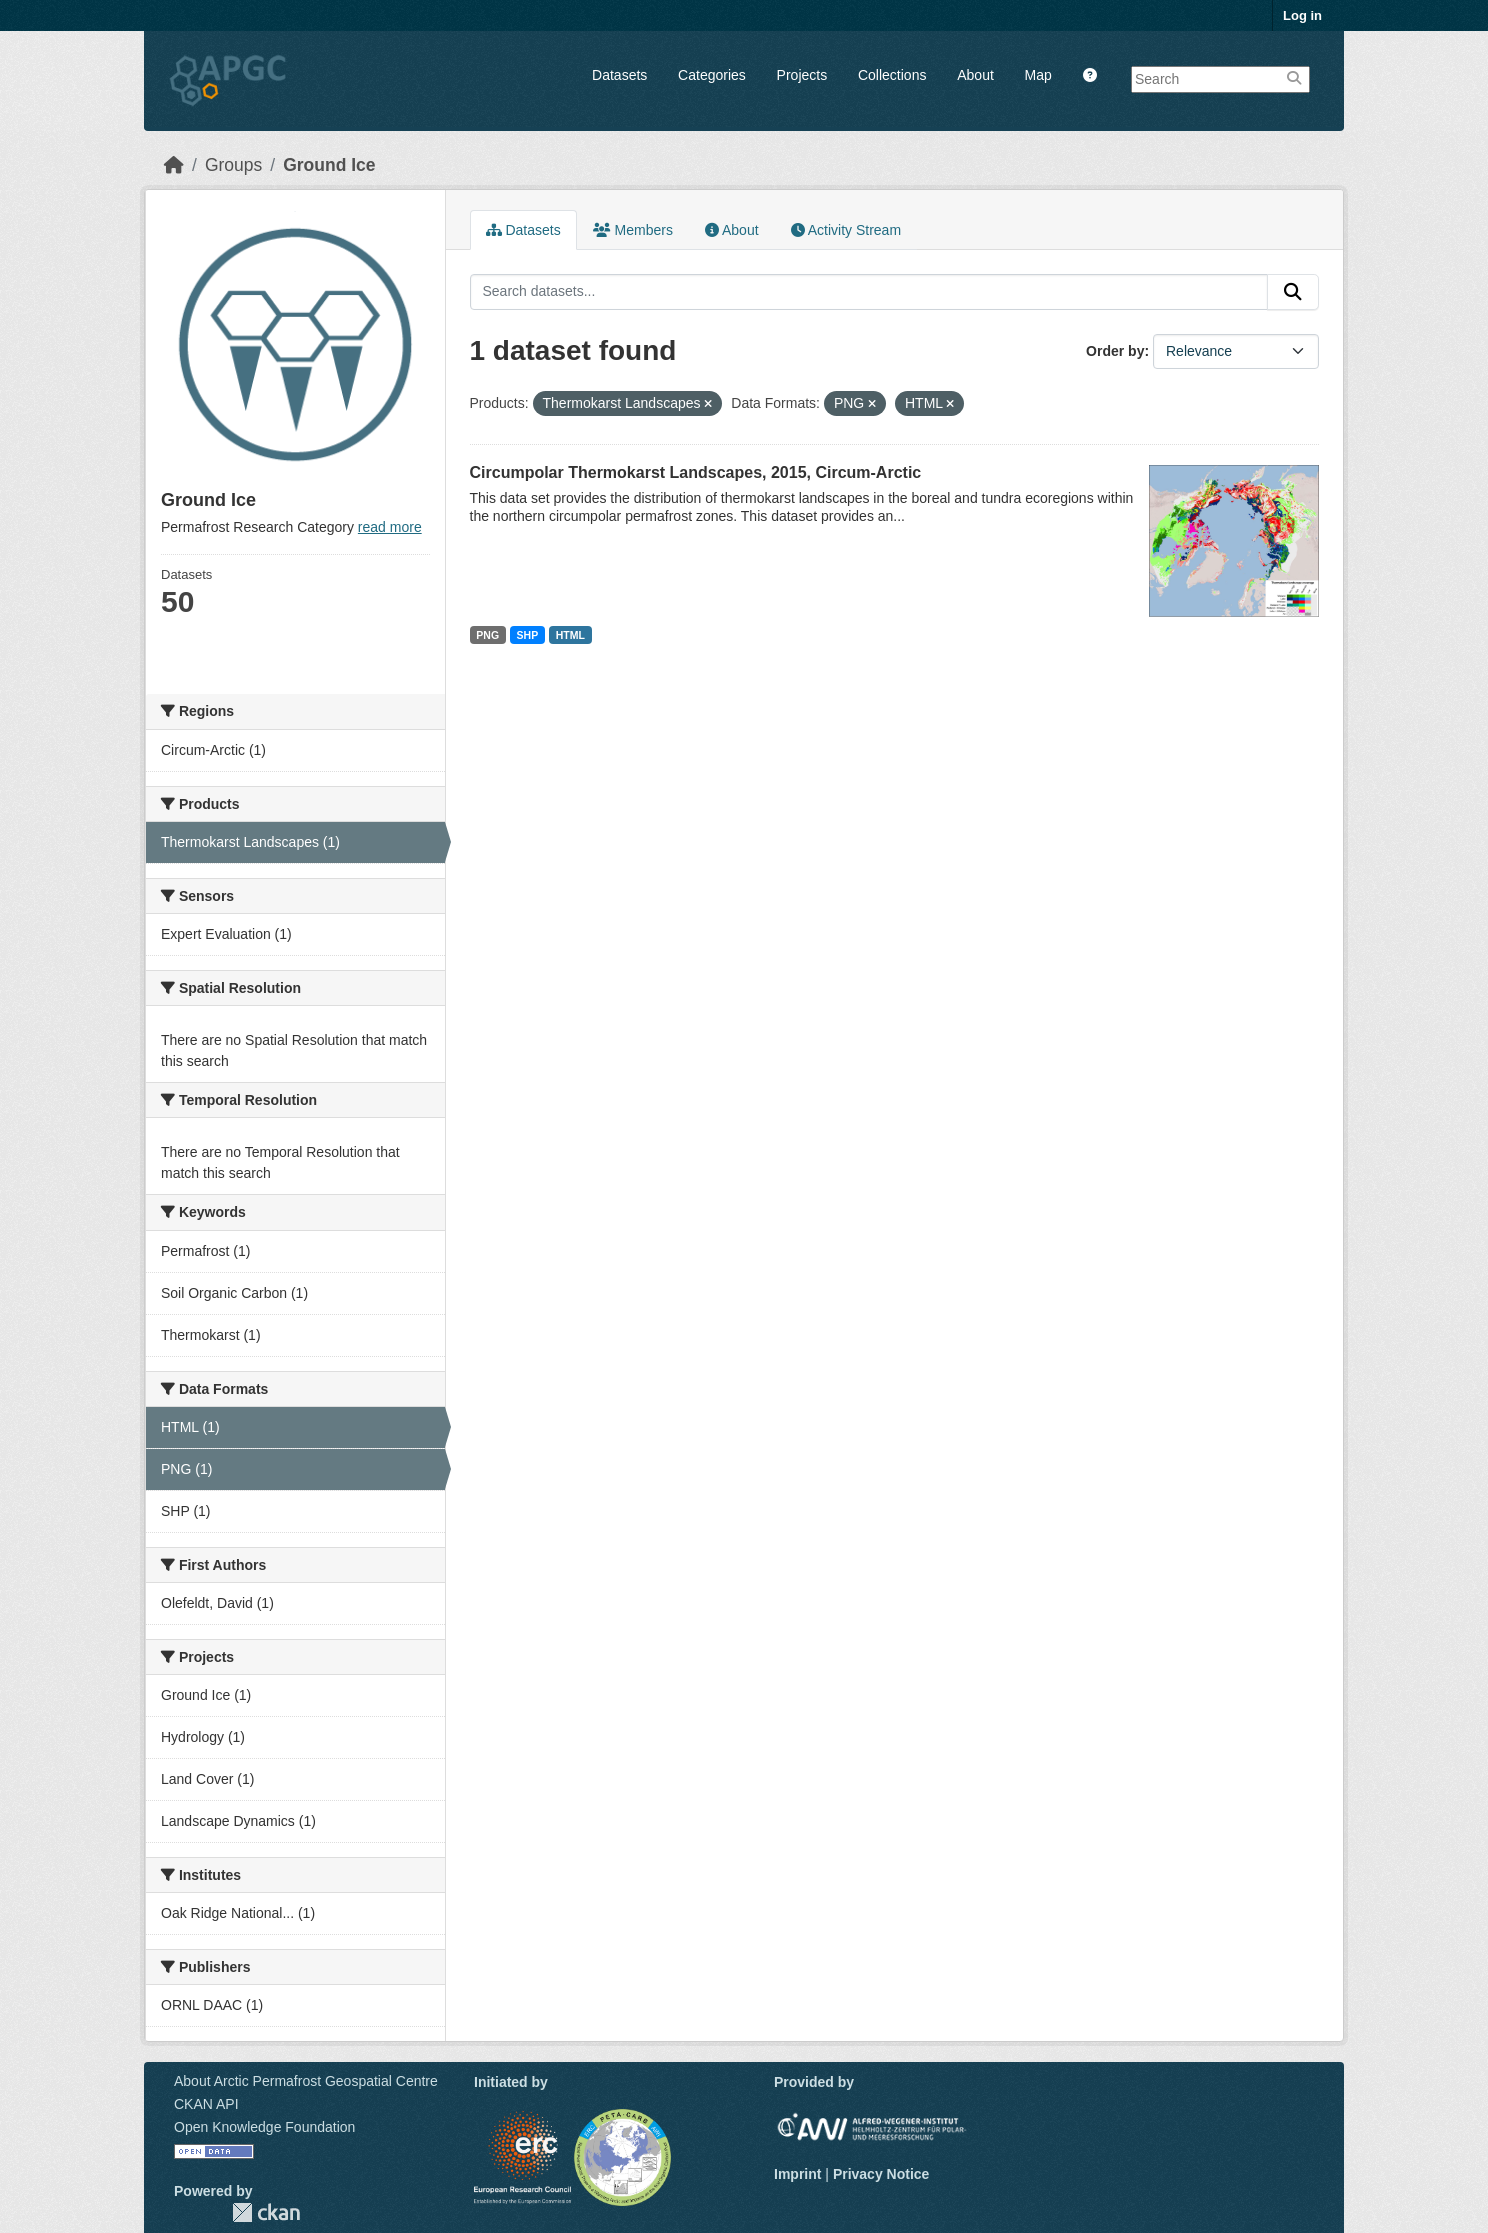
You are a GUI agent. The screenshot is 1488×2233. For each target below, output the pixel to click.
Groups (233, 165)
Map (1038, 75)
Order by (1115, 351)
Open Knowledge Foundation (264, 2127)
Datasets (619, 75)
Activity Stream (846, 230)
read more (390, 527)
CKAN (266, 2212)
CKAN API (206, 2104)
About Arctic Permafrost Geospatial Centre (306, 2081)
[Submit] (1293, 292)
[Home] (174, 165)
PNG (487, 635)
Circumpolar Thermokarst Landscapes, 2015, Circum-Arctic (696, 472)
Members (633, 230)
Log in (1302, 15)
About (975, 75)
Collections (892, 75)
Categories (712, 75)
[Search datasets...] (869, 292)
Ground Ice (329, 165)
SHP (528, 635)
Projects (802, 75)
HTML (570, 635)
